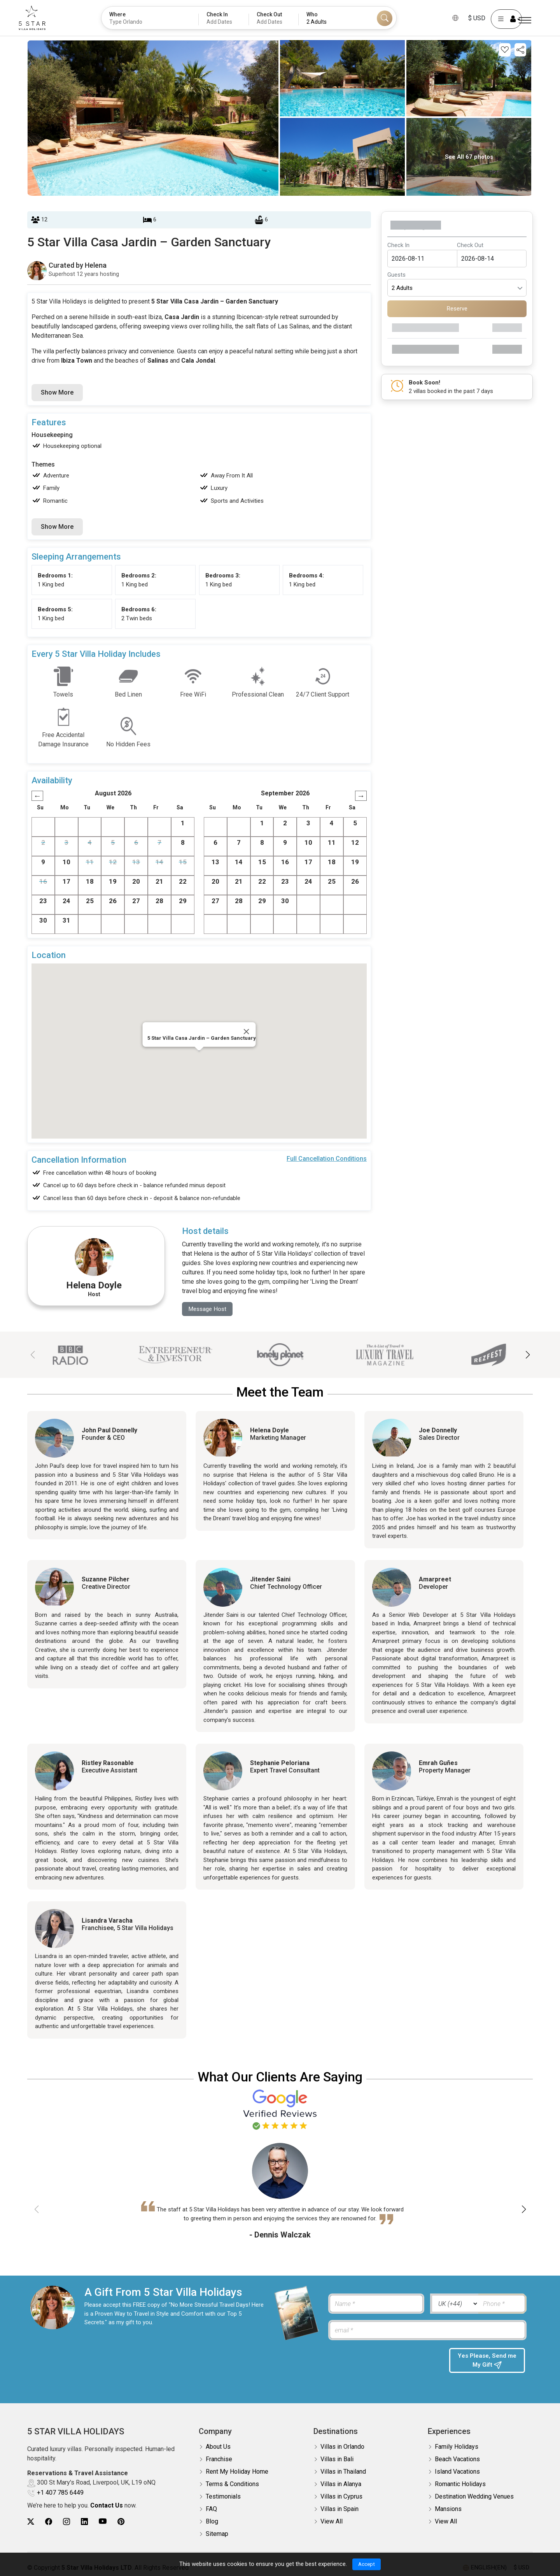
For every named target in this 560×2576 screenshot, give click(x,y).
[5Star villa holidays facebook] (48, 2522)
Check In (398, 245)
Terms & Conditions (232, 2484)
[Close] (246, 1031)
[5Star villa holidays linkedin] (84, 2522)
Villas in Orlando (342, 2447)
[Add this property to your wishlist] (505, 50)
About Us (218, 2447)
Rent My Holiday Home (237, 2472)
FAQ (211, 2509)
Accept (366, 2564)
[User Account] (495, 19)
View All (331, 2522)
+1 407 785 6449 (60, 2493)
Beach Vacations (457, 2460)
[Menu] (525, 20)
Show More (57, 392)
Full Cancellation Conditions (327, 1158)
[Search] (384, 18)
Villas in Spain (339, 2509)
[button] (527, 1355)
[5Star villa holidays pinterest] (120, 2522)
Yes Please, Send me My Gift (487, 2362)
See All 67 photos (469, 156)
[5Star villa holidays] (42, 18)
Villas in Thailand (343, 2472)
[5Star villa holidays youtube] (103, 2522)
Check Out (470, 245)
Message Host (208, 1309)
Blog (212, 2522)
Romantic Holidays (460, 2484)
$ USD (466, 18)
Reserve (457, 308)
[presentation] (385, 2364)
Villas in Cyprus (341, 2497)
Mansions (448, 2509)
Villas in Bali (337, 2460)
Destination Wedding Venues (474, 2497)
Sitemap (217, 2534)
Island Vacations (457, 2472)
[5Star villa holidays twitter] (30, 2522)
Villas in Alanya (340, 2484)
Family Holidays (456, 2447)
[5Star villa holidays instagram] (66, 2522)
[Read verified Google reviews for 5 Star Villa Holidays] (280, 2109)
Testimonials (223, 2497)
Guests (396, 274)
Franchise (219, 2460)
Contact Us (106, 2505)
